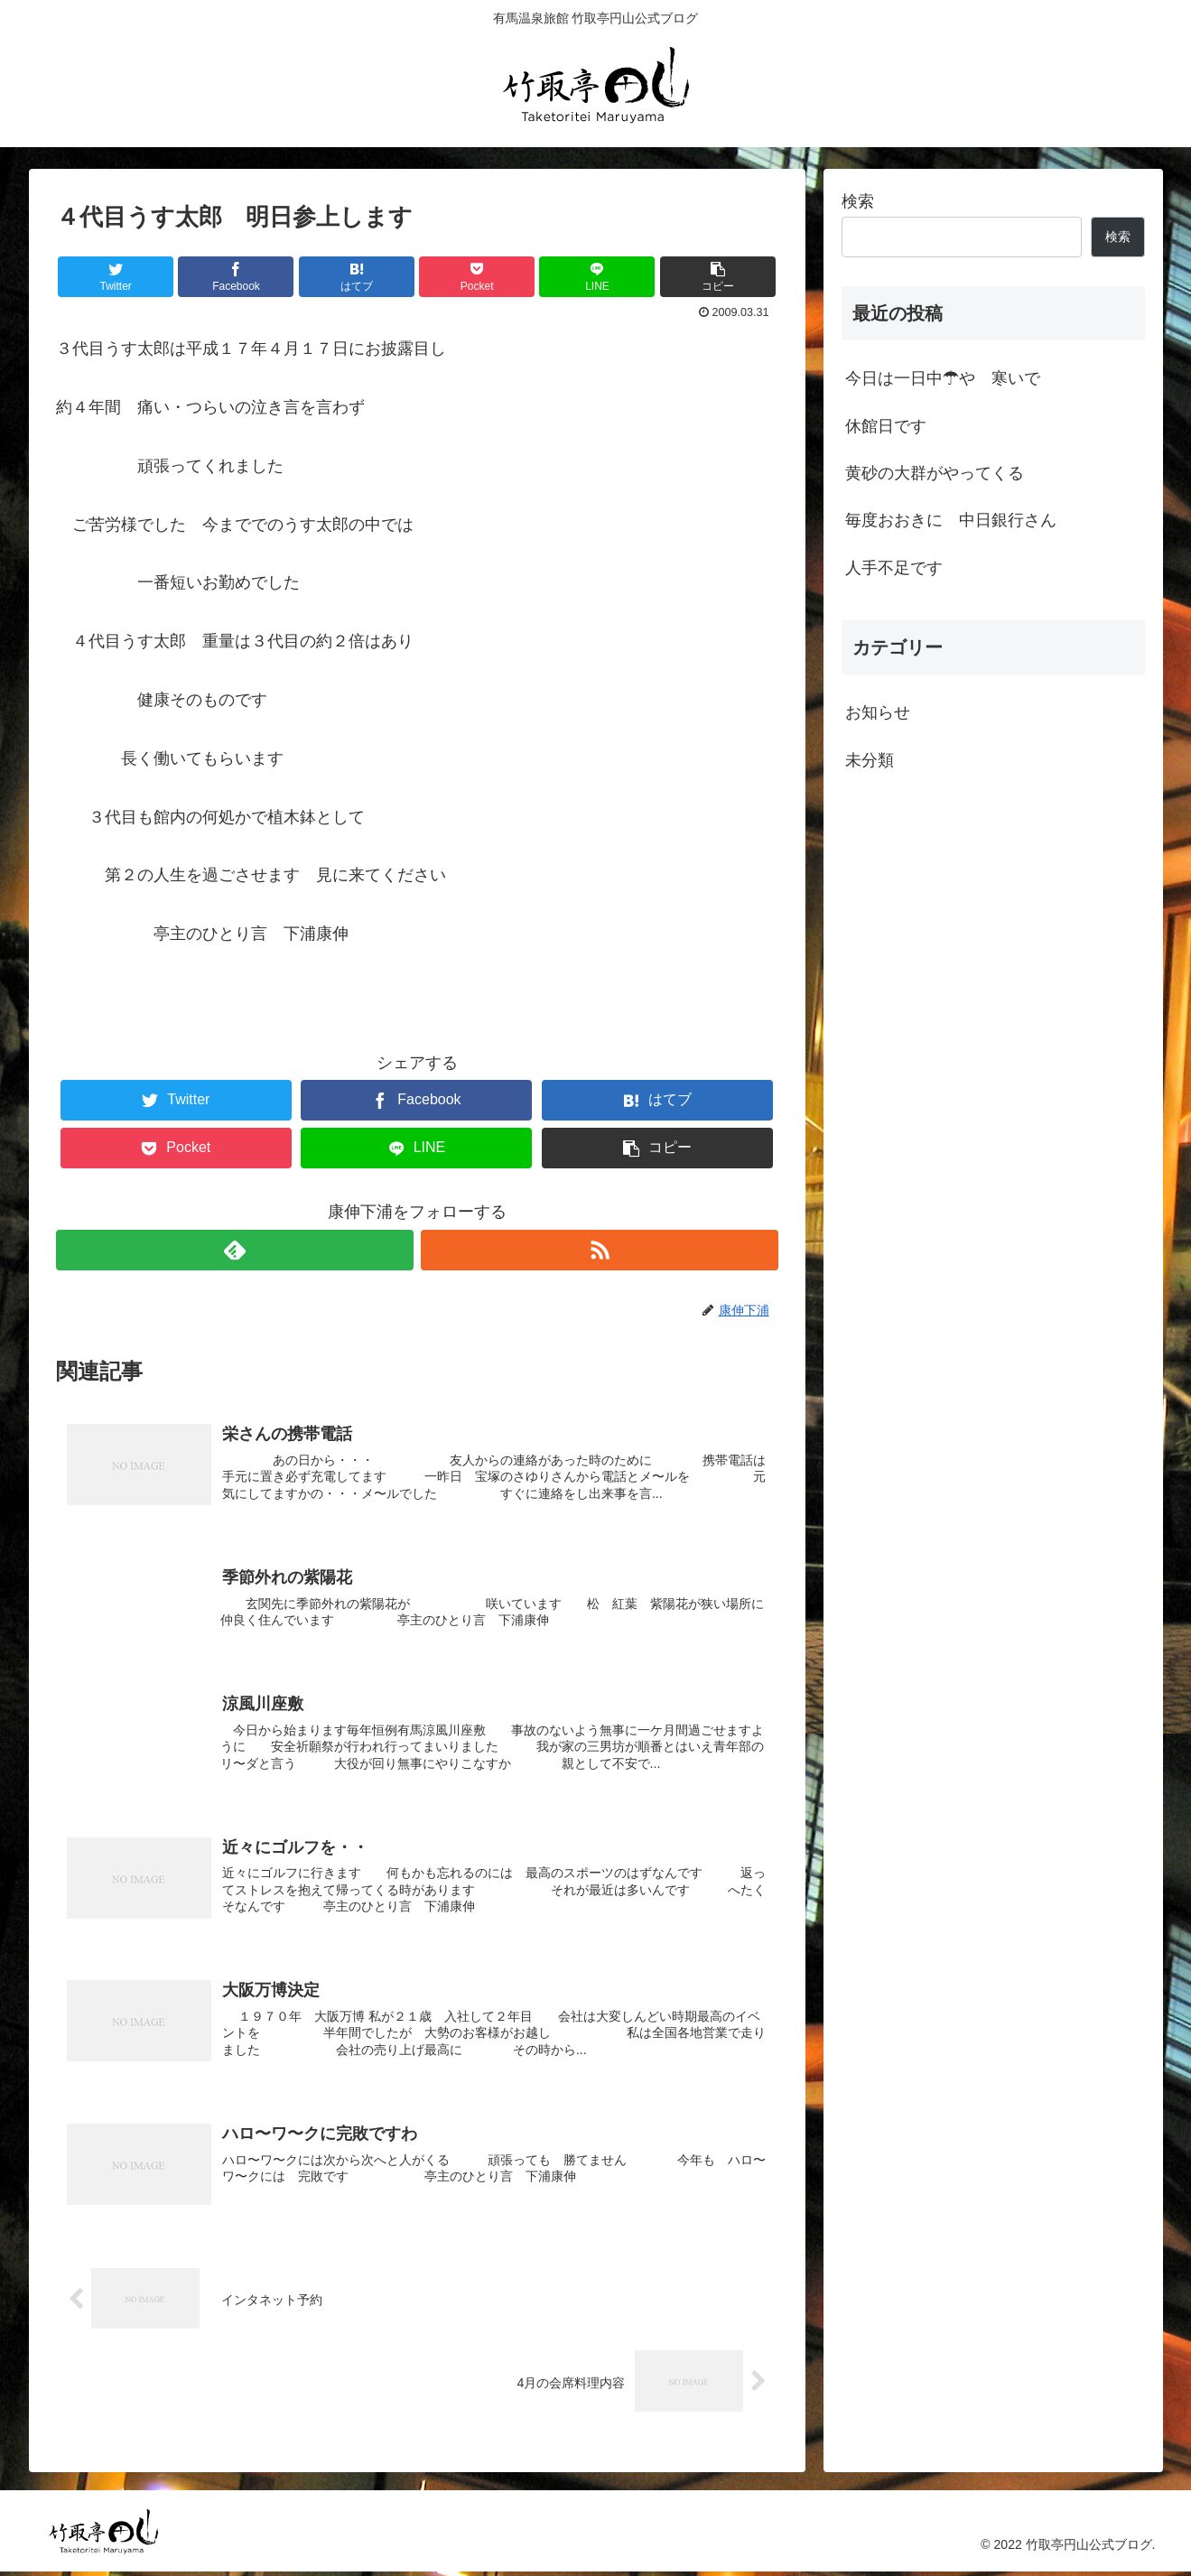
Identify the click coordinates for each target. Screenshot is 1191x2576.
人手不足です (894, 568)
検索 (858, 201)
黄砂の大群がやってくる (934, 473)
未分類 (869, 760)
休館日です (885, 426)
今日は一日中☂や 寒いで (942, 378)
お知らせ (877, 712)
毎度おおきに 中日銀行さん (950, 520)
